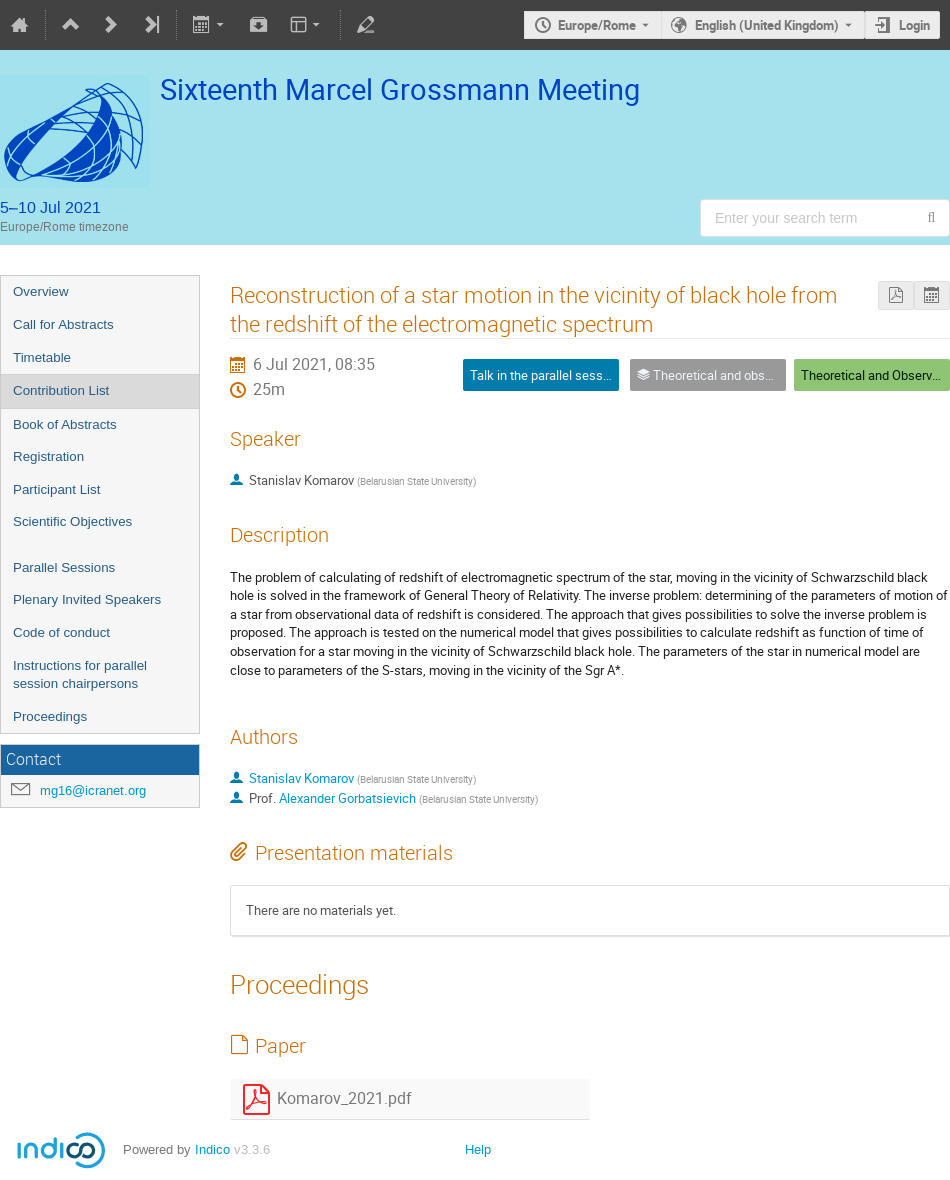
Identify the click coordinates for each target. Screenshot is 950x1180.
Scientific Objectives (72, 521)
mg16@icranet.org (93, 790)
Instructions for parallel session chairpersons (80, 675)
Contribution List (61, 390)
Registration (48, 456)
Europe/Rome (597, 25)
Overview (41, 291)
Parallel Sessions (64, 567)
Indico (212, 1149)
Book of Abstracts (65, 424)
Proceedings (50, 716)
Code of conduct (61, 632)
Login (914, 25)
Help (478, 1149)
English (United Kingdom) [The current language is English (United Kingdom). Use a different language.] (767, 25)
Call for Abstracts (63, 324)
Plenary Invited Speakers (87, 599)
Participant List (56, 489)
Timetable (42, 357)
